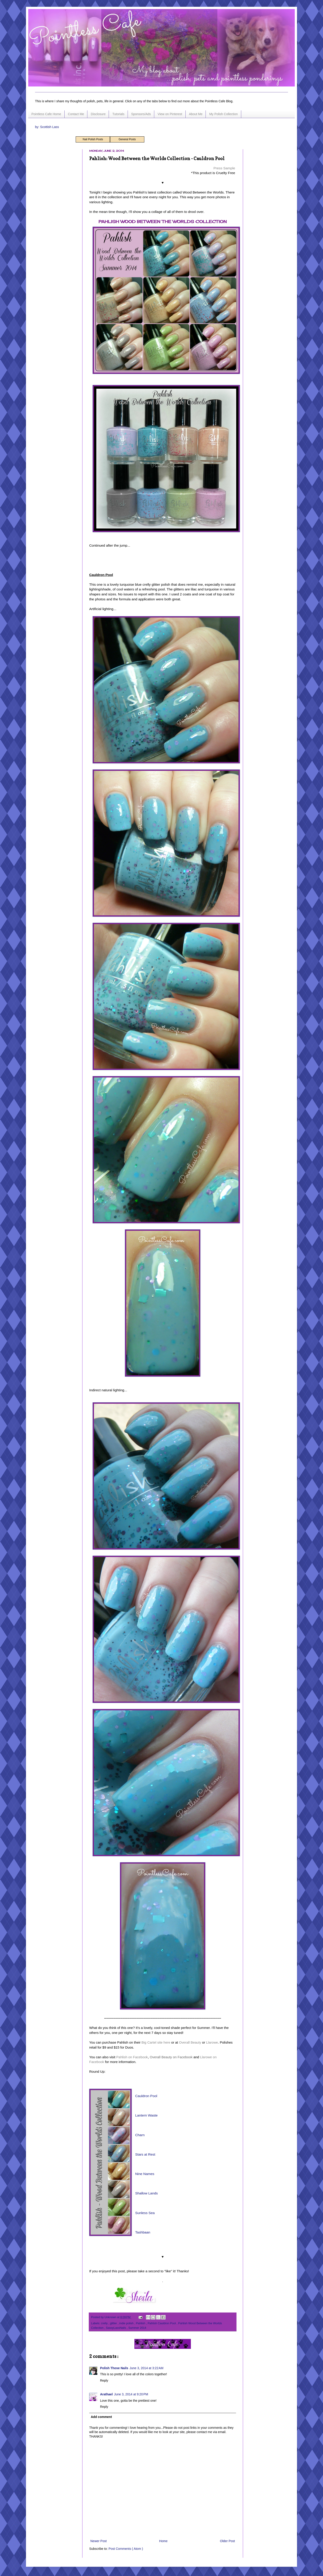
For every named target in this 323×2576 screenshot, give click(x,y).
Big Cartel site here (155, 2042)
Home (163, 2541)
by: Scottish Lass (47, 127)
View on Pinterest (170, 114)
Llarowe (212, 2042)
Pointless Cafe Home (46, 114)
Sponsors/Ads (141, 114)
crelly (104, 2323)
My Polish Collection (223, 114)
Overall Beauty (190, 2042)
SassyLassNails (116, 2327)
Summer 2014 (137, 2327)
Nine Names (144, 2174)
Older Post (227, 2541)
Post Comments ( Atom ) (126, 2548)
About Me (196, 114)
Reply (104, 2380)
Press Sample (224, 168)
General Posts (127, 139)
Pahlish (141, 2323)
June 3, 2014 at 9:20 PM (131, 2394)
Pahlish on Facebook (132, 2057)
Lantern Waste (146, 2115)
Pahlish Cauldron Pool (162, 2323)
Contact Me (76, 114)
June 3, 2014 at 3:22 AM (146, 2368)
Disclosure (98, 114)
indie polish (126, 2323)
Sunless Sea (144, 2213)
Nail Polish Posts (93, 139)
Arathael (106, 2394)
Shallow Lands (146, 2193)
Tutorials (118, 114)
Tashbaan (142, 2232)
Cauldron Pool (146, 2096)
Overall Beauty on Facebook (171, 2057)
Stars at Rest (145, 2154)
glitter (114, 2323)
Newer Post (98, 2541)
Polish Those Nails (114, 2368)
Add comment (101, 2417)
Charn (140, 2135)
